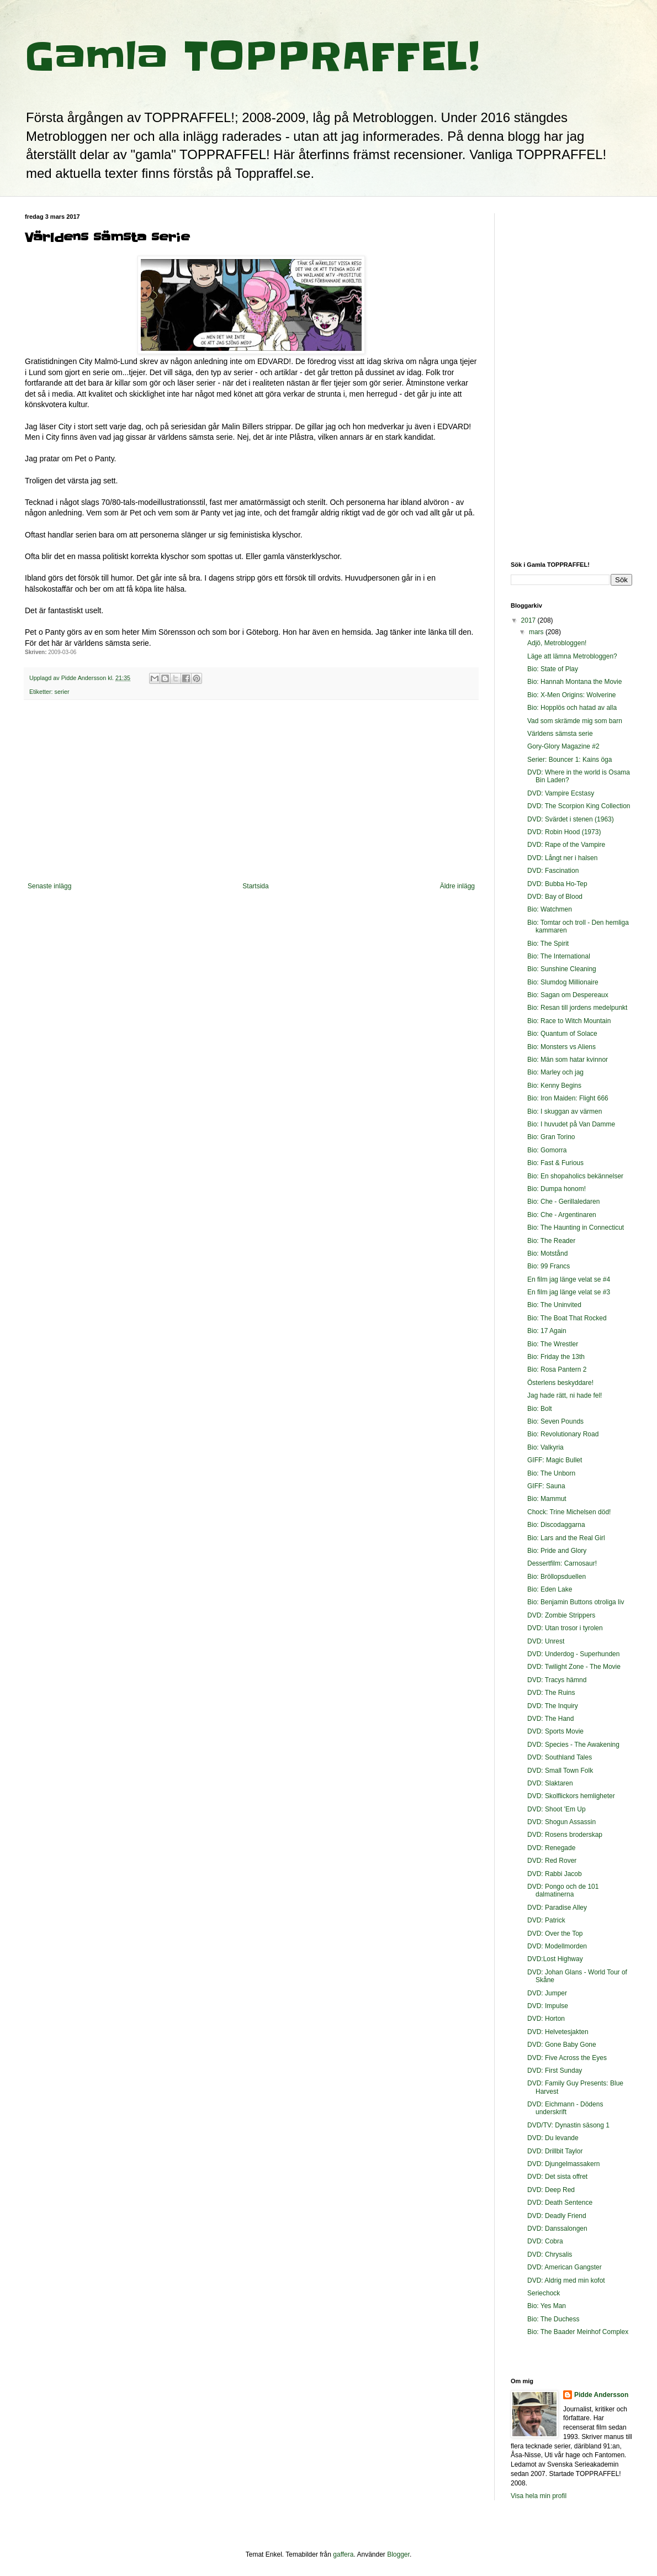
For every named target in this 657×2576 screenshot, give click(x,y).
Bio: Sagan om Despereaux (567, 995)
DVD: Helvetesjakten (558, 2032)
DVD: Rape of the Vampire (566, 845)
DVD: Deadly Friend (556, 2216)
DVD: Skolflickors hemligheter (571, 1796)
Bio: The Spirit (548, 943)
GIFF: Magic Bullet (554, 1460)
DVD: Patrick (546, 1920)
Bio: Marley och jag (555, 1072)
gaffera (343, 2554)
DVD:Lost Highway (555, 1959)
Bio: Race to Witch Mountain (569, 1021)
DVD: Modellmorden (557, 1946)
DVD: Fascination (553, 871)
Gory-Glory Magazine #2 (563, 746)
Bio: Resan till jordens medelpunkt (577, 1008)
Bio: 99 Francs (548, 1266)
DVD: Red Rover (551, 1860)
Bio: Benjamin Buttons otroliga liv (575, 1602)
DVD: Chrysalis (549, 2254)
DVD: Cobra (545, 2241)
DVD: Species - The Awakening (573, 1744)
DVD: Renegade (551, 1848)
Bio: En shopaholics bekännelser (575, 1176)
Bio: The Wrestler (552, 1344)
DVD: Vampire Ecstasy (560, 793)
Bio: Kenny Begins (554, 1085)
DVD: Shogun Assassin (561, 1822)
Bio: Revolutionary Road (562, 1434)
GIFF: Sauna (546, 1486)
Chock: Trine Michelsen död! (569, 1512)
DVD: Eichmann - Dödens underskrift (565, 2108)
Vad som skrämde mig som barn (574, 721)
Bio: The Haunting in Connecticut (575, 1227)
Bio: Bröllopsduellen (556, 1577)
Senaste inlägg (49, 886)
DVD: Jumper (547, 1993)
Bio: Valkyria (545, 1447)
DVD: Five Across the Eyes (567, 2058)
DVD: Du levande (553, 2138)
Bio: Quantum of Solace (562, 1033)
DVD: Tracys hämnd (556, 1680)
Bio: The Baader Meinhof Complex (577, 2332)
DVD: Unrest (545, 1641)
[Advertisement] (251, 791)
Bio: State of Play (552, 669)
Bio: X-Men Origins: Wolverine (571, 695)
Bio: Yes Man (546, 2306)
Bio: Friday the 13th (556, 1357)
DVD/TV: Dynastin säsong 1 (568, 2125)
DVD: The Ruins (551, 1693)
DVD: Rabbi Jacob (554, 1874)
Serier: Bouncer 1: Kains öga (569, 759)
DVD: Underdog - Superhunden (573, 1654)
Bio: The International (558, 956)
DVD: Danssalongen (557, 2228)
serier (62, 691)
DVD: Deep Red (551, 2190)
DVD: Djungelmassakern (563, 2164)
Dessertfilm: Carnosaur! (562, 1563)
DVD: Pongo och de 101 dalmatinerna (562, 1890)
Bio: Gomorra (546, 1150)
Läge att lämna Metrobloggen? (572, 656)
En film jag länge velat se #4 (568, 1279)
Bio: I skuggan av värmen (564, 1111)
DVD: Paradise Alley (557, 1907)
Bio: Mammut (546, 1499)
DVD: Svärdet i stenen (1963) (570, 819)
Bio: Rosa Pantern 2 (556, 1369)
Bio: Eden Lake (549, 1589)
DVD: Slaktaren (550, 1783)
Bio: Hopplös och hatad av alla (572, 708)
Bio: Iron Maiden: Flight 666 (567, 1098)
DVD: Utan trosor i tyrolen (565, 1628)
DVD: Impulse (547, 2006)
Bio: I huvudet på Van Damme (571, 1124)
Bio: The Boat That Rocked (567, 1318)
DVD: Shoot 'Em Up (556, 1809)
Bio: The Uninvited (554, 1305)
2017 (529, 620)
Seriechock (543, 2293)
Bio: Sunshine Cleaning (561, 969)
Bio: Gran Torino (551, 1137)
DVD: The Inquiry (552, 1706)
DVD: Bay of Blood (554, 896)
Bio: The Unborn (551, 1473)
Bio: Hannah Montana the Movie (574, 682)
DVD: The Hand (550, 1718)
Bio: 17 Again (546, 1331)
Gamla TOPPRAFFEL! (252, 56)
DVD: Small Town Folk (560, 1770)
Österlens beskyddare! (560, 1383)
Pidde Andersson (601, 2395)
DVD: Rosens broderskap (564, 1835)
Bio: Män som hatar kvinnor (567, 1059)
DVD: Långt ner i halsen (562, 858)
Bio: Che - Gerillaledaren (563, 1201)
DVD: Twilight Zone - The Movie (574, 1667)
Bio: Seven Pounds (555, 1421)
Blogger (398, 2554)
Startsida (255, 886)
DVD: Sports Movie (555, 1731)
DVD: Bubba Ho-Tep (557, 884)
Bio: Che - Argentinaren (561, 1215)
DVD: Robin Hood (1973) (564, 832)
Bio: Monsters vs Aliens (561, 1047)
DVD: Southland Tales (559, 1757)
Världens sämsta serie (560, 733)
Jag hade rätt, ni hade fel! (564, 1395)
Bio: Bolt (539, 1409)
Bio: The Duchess (553, 2319)
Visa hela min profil (538, 2496)
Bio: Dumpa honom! (556, 1189)
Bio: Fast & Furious (555, 1163)
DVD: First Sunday (554, 2070)
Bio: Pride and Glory (556, 1551)
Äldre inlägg (457, 886)
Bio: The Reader (551, 1241)
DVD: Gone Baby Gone (561, 2044)
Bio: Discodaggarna (556, 1525)
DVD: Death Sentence (559, 2202)
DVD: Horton (546, 2018)
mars (537, 632)
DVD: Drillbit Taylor (554, 2151)
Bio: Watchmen (549, 909)
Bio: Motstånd (547, 1253)
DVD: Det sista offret (557, 2176)
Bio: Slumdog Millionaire (562, 982)
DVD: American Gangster (564, 2267)
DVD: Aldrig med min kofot (566, 2280)
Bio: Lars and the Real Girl (566, 1538)
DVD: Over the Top (555, 1933)
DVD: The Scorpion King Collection (578, 806)
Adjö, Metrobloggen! (556, 643)
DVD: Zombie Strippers (561, 1615)
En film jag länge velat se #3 (568, 1292)
